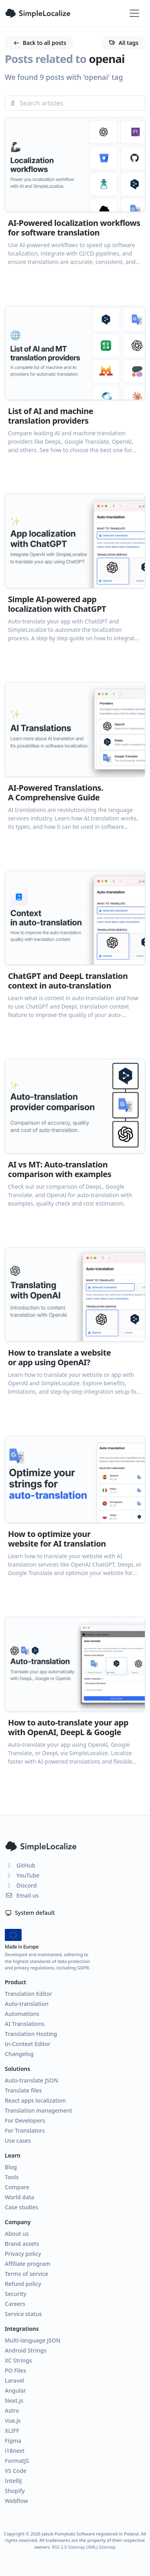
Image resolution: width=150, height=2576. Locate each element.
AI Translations (24, 2024)
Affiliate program (27, 2263)
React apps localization (35, 2100)
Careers (15, 2304)
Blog (11, 2167)
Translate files (23, 2090)
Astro (12, 2410)
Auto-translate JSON (31, 2080)
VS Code (15, 2471)
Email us (22, 1895)
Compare (17, 2187)
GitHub (20, 1865)
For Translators (25, 2130)
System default (30, 1912)
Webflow (16, 2501)
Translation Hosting (31, 2034)
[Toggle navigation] (134, 13)
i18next (14, 2450)
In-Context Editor (27, 2044)
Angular (15, 2390)
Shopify (15, 2491)
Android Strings (25, 2350)
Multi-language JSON (32, 2340)
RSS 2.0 (59, 2547)
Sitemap (107, 2547)
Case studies (21, 2207)
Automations (22, 2014)
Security (15, 2294)
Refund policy (23, 2284)
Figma (13, 2440)
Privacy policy (23, 2253)
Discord (21, 1885)
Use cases (18, 2140)
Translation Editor (28, 1993)
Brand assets (22, 2243)
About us (17, 2233)
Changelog (19, 2054)
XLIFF (12, 2430)
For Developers (25, 2120)
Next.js (14, 2400)
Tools (12, 2177)
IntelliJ (13, 2481)
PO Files (15, 2370)
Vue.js (13, 2420)
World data (19, 2197)
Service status (23, 2314)
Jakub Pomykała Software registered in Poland (90, 2534)
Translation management (38, 2110)
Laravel (14, 2380)
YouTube (22, 1875)
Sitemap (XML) (83, 2547)
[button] (75, 206)
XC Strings (18, 2360)
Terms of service (26, 2274)
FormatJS (17, 2460)
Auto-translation (26, 2004)
